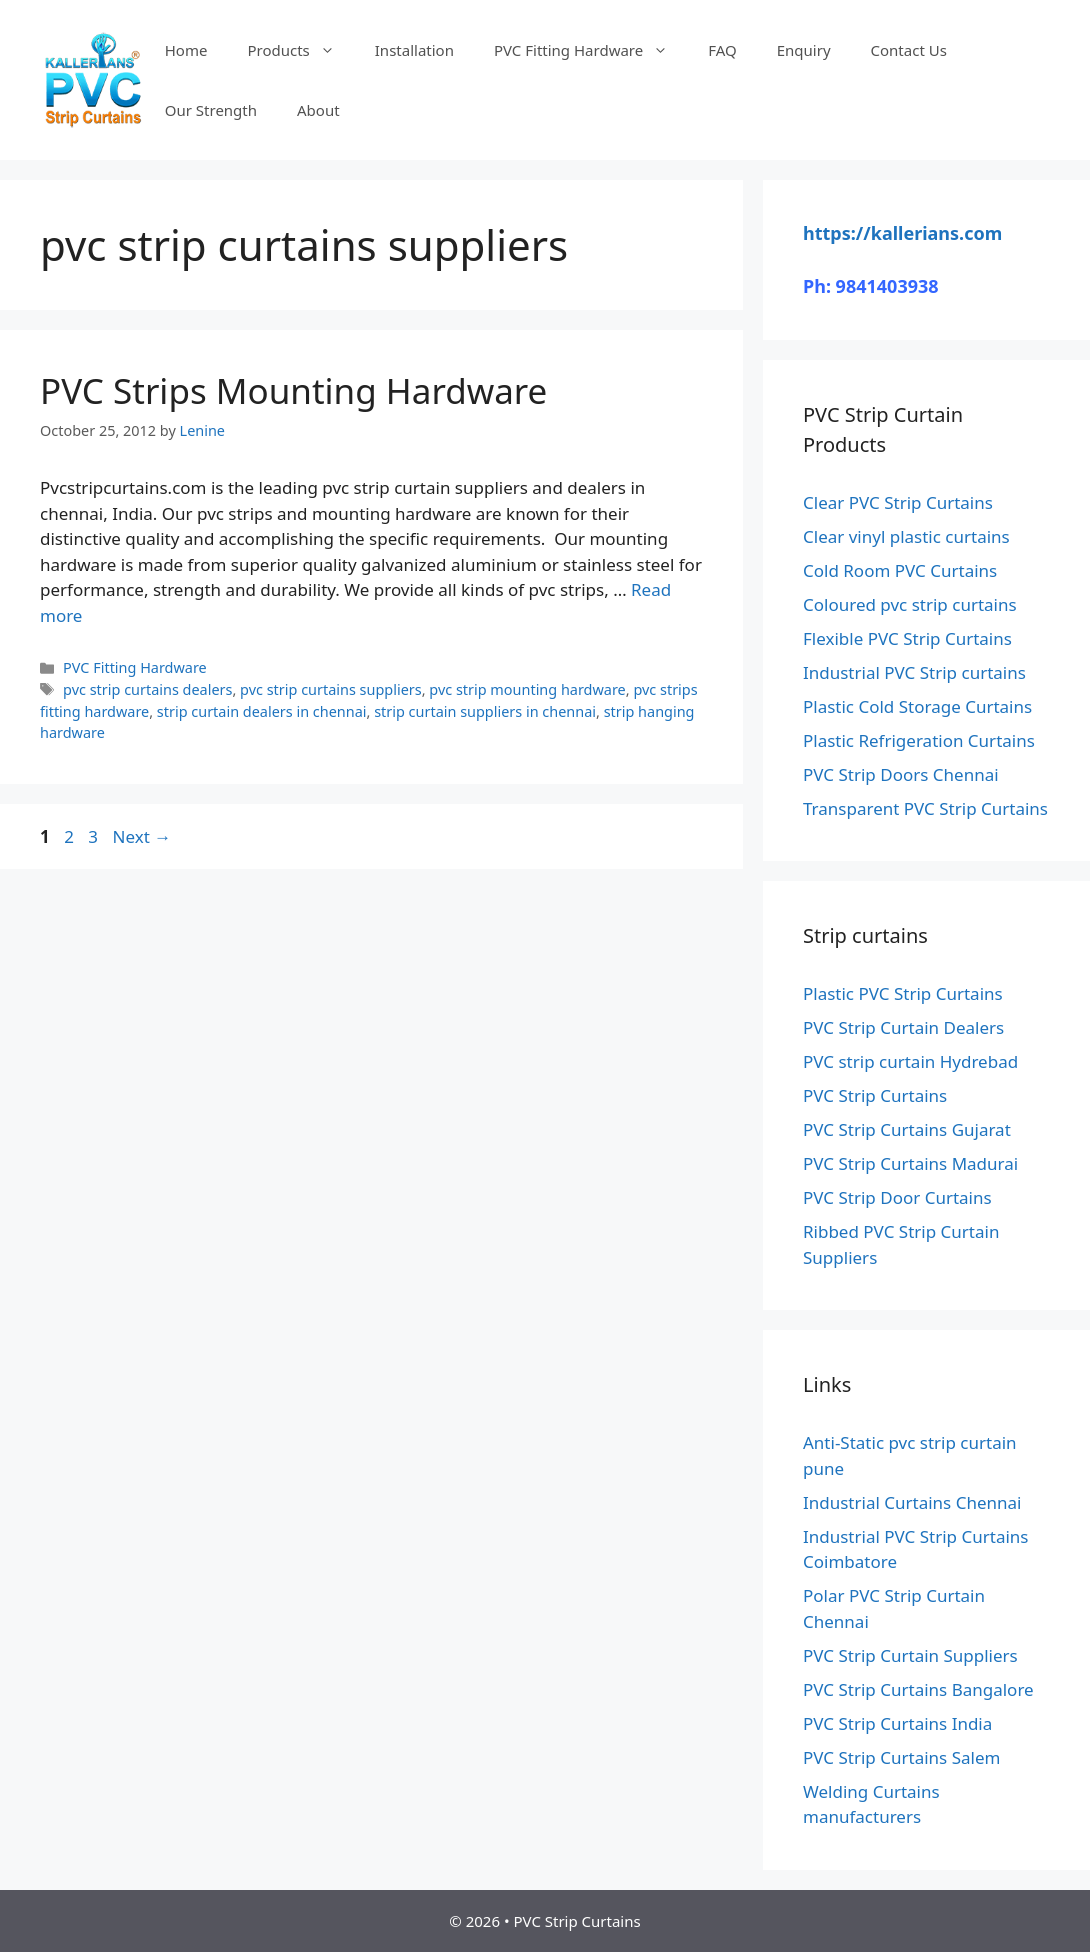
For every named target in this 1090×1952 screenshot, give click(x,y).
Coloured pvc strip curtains (910, 604)
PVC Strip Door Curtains (897, 1197)
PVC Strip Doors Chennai (901, 774)
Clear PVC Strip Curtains (898, 502)
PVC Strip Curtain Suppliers (910, 1655)
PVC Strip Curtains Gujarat (907, 1129)
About (318, 110)
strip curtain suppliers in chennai (485, 711)
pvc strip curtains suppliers (331, 689)
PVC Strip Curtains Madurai (910, 1163)
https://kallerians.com (902, 233)
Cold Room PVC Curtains (900, 570)
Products (300, 50)
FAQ (722, 50)
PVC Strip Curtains (875, 1095)
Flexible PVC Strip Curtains (907, 638)
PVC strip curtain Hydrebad (910, 1061)
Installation (414, 50)
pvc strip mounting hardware (527, 689)
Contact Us (909, 50)
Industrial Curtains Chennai (912, 1502)
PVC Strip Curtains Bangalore (918, 1689)
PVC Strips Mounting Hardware (293, 390)
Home (186, 50)
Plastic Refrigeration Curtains (919, 740)
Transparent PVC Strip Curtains (925, 808)
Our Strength (211, 110)
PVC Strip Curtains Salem (901, 1757)
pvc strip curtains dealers (147, 689)
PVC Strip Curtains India (897, 1723)
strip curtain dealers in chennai (262, 711)
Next (141, 836)
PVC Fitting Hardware (591, 50)
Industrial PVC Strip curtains (914, 672)
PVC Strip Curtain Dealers (903, 1027)
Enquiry (804, 50)
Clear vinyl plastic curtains (906, 536)
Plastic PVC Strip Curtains (903, 993)
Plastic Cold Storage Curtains (917, 706)
